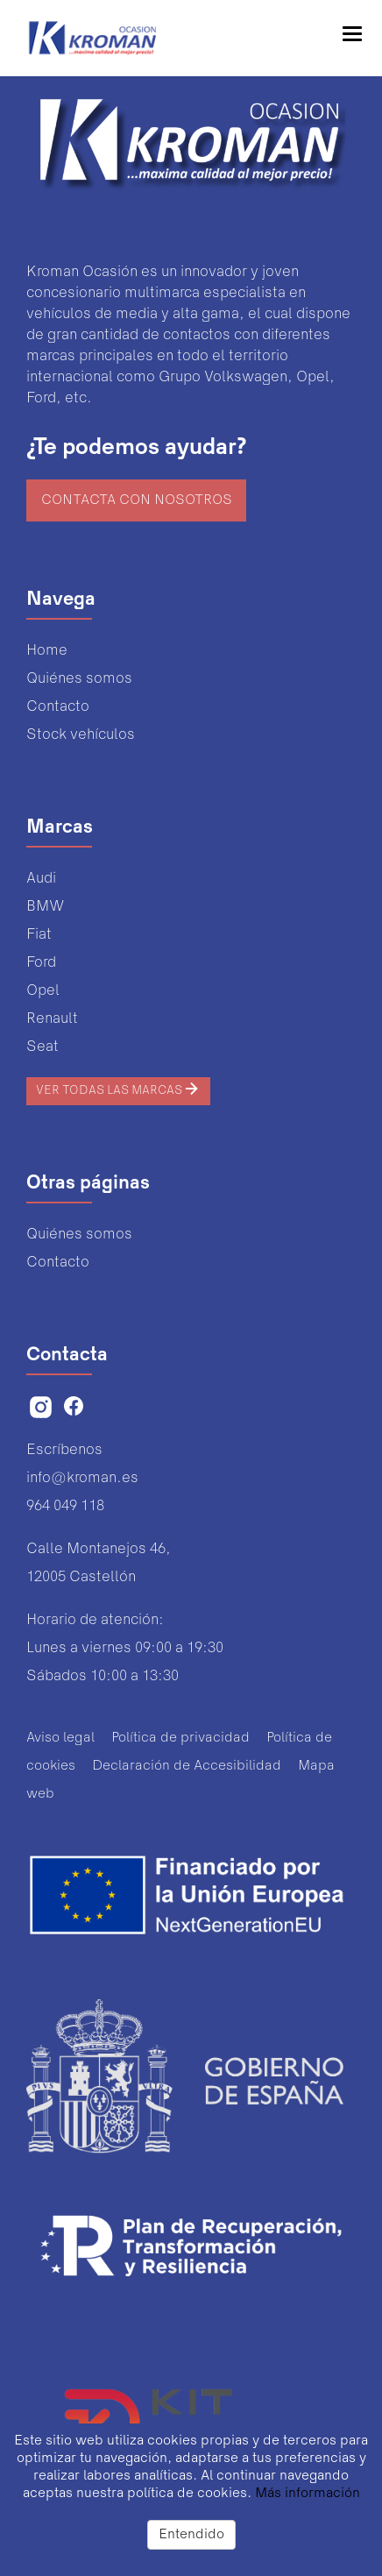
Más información (307, 2493)
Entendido (191, 2535)
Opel (43, 990)
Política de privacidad (180, 1738)
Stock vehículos (80, 735)
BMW (45, 906)
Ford (41, 962)
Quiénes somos (79, 678)
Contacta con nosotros (136, 500)
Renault (52, 1018)
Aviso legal (60, 1738)
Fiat (39, 934)
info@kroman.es (82, 1478)
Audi (41, 878)
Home (46, 650)
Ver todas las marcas (118, 1088)
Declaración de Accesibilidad (186, 1766)
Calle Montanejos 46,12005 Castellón (98, 1563)
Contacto (57, 706)
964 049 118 (65, 1506)
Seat (42, 1047)
